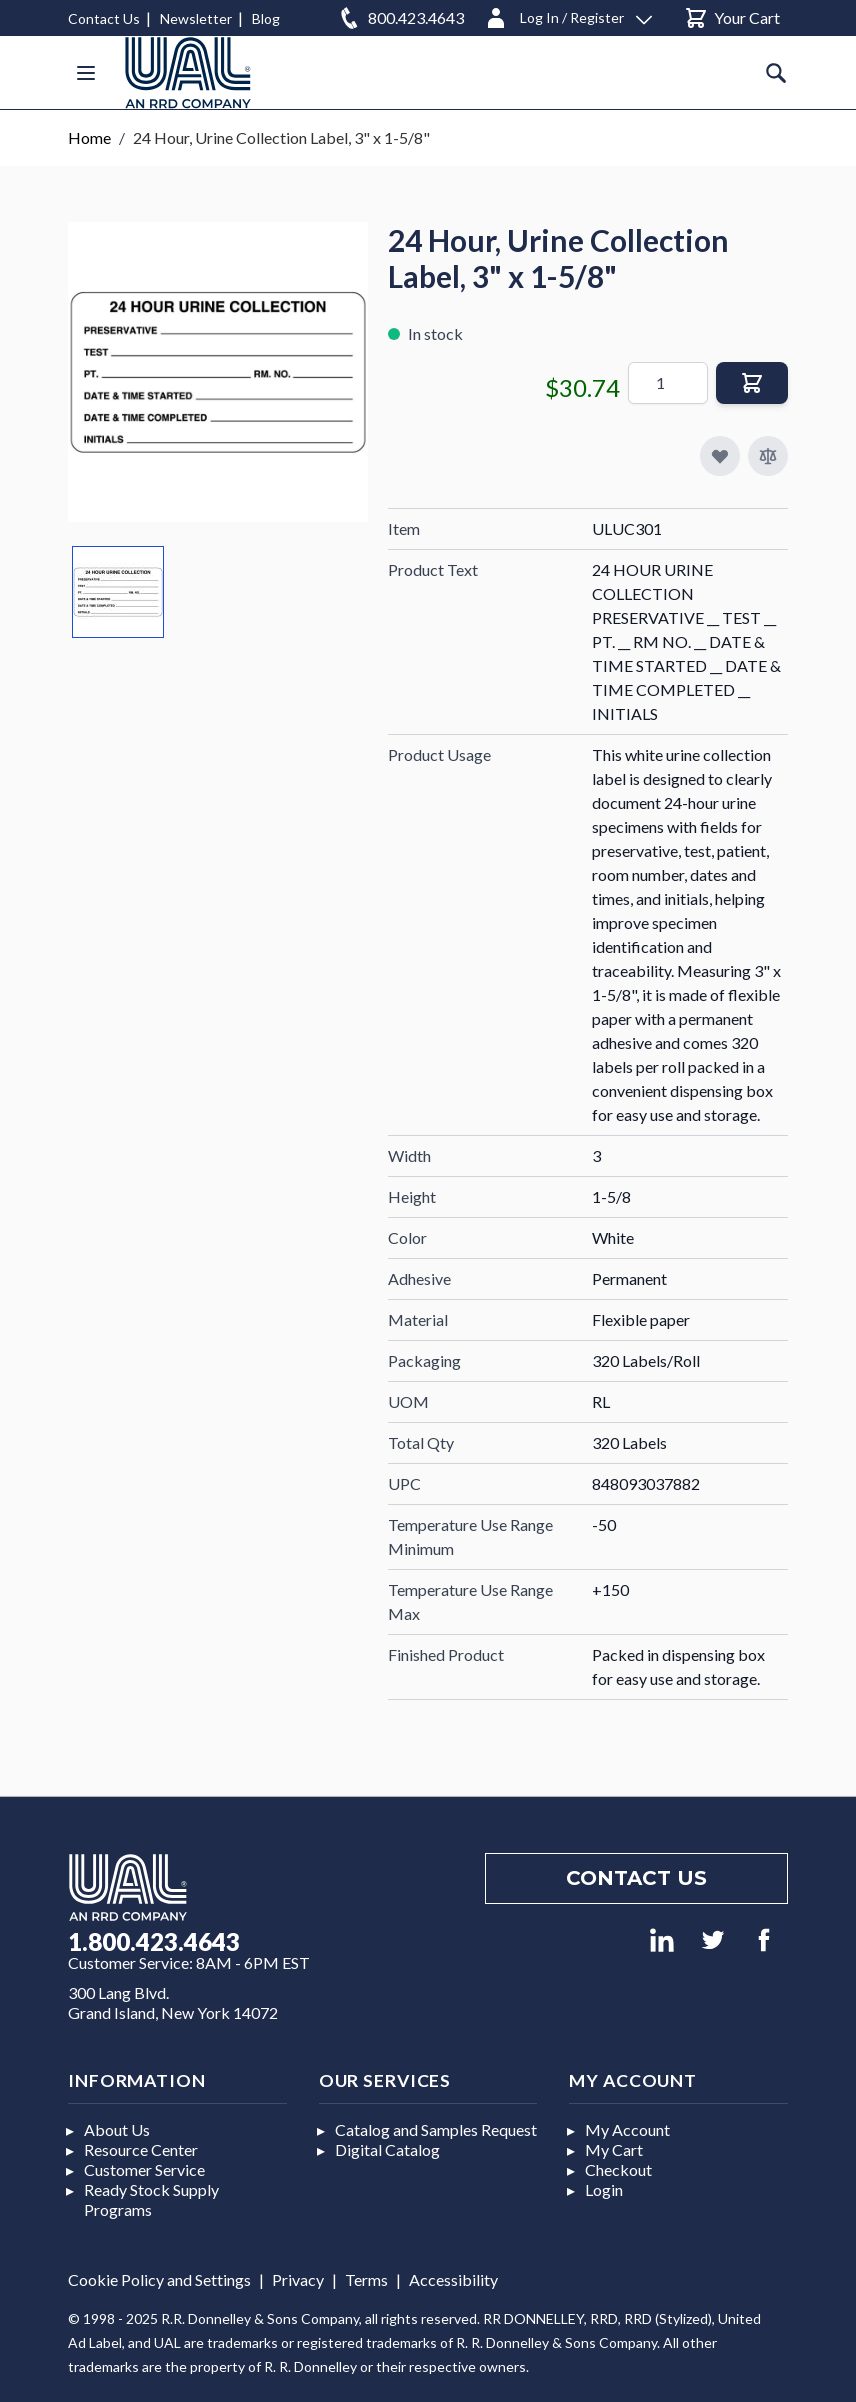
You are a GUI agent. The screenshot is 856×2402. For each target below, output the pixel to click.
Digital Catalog (387, 2149)
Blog (266, 18)
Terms (366, 2279)
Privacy (298, 2279)
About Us (117, 2129)
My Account (627, 2129)
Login (604, 2189)
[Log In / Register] (568, 14)
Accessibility (453, 2279)
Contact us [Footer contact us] (636, 1878)
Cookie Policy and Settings (159, 2279)
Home (89, 137)
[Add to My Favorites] (720, 456)
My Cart (614, 2149)
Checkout (618, 2169)
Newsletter (196, 18)
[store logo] (188, 72)
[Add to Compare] (768, 456)
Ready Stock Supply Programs (151, 2199)
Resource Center (141, 2149)
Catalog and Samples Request (436, 2129)
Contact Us (104, 18)
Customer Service (144, 2169)
